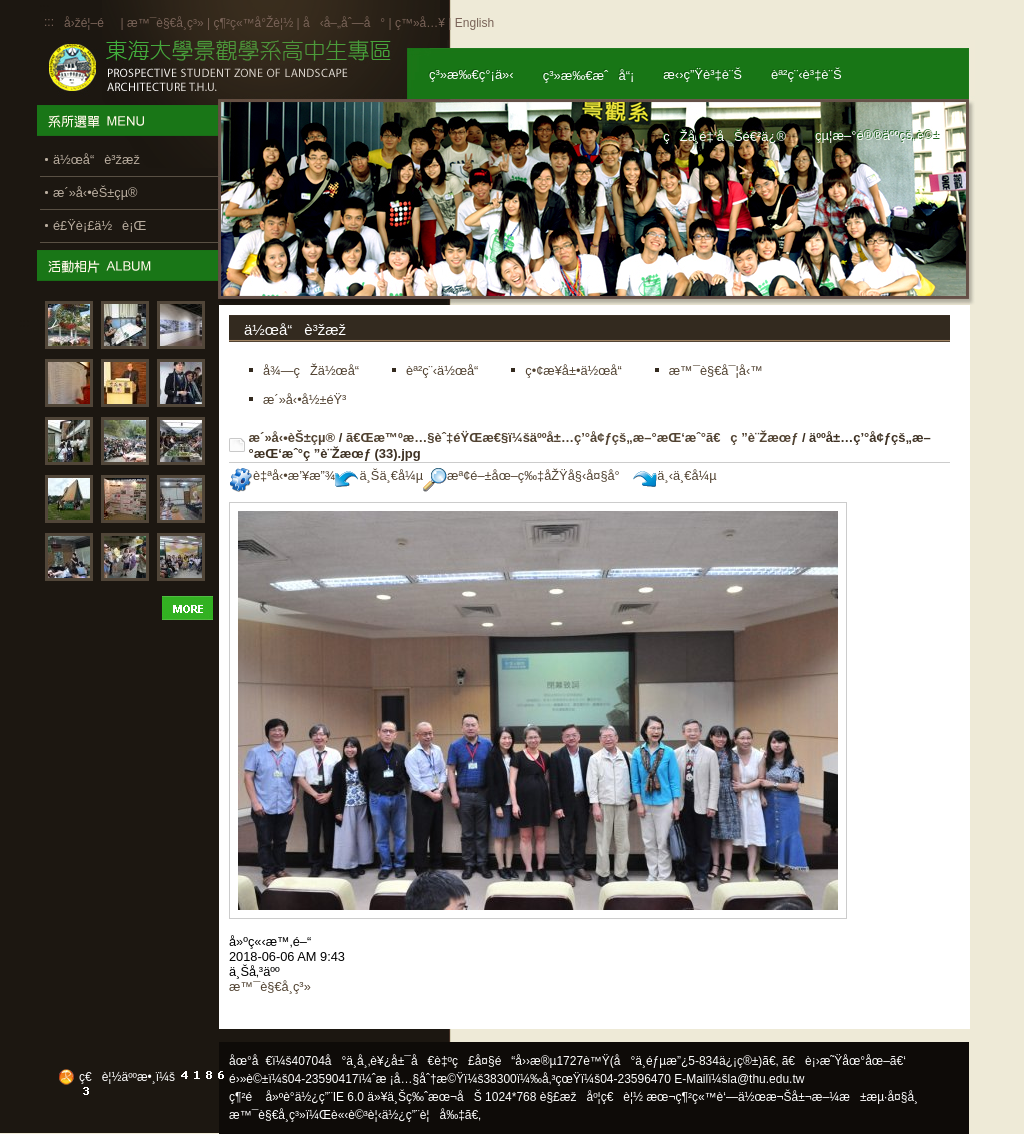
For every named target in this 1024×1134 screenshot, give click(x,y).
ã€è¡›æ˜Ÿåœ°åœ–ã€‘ (844, 1061)
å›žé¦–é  (90, 23)
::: (49, 22)
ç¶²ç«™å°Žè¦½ (253, 23)
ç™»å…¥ (420, 23)
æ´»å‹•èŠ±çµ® (292, 437)
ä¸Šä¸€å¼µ (379, 475)
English (474, 23)
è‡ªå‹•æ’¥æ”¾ (282, 475)
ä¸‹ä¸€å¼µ (674, 475)
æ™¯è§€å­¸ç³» (167, 23)
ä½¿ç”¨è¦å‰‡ (423, 1115)
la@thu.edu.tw (766, 1079)
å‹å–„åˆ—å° (344, 23)
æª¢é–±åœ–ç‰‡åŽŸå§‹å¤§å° (526, 475)
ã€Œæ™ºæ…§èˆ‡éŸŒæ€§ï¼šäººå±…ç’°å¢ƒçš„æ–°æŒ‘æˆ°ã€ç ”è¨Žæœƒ (572, 437)
